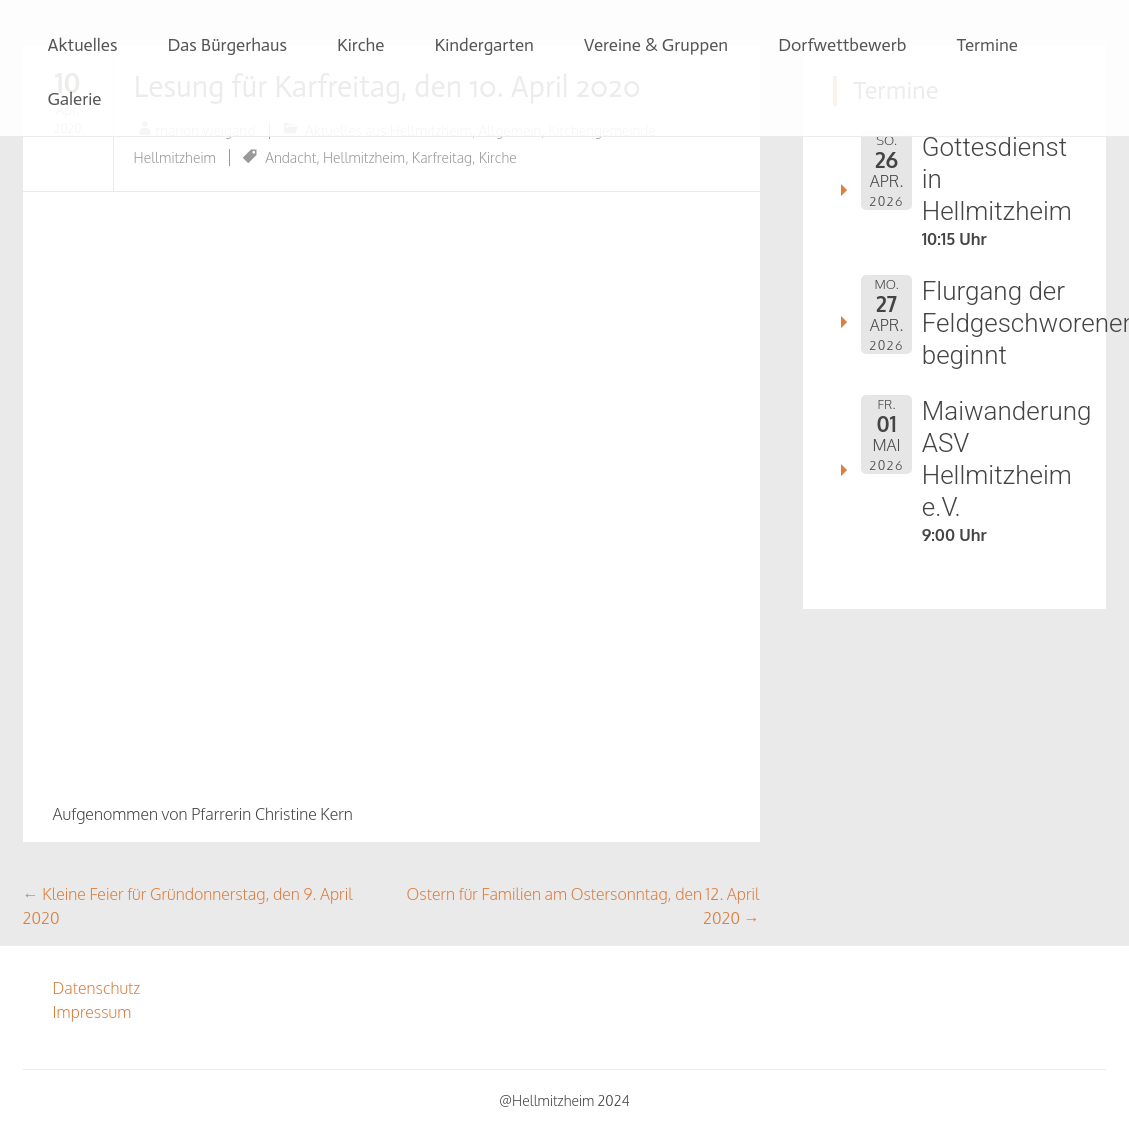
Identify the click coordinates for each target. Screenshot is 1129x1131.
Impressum (92, 1012)
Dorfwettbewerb (842, 45)
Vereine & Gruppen (656, 45)
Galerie (75, 99)
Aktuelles (83, 45)
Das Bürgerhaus (227, 45)
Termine (987, 45)
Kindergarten (483, 45)
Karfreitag (442, 157)
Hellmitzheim (364, 157)
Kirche (360, 45)
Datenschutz (97, 988)
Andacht (290, 157)
